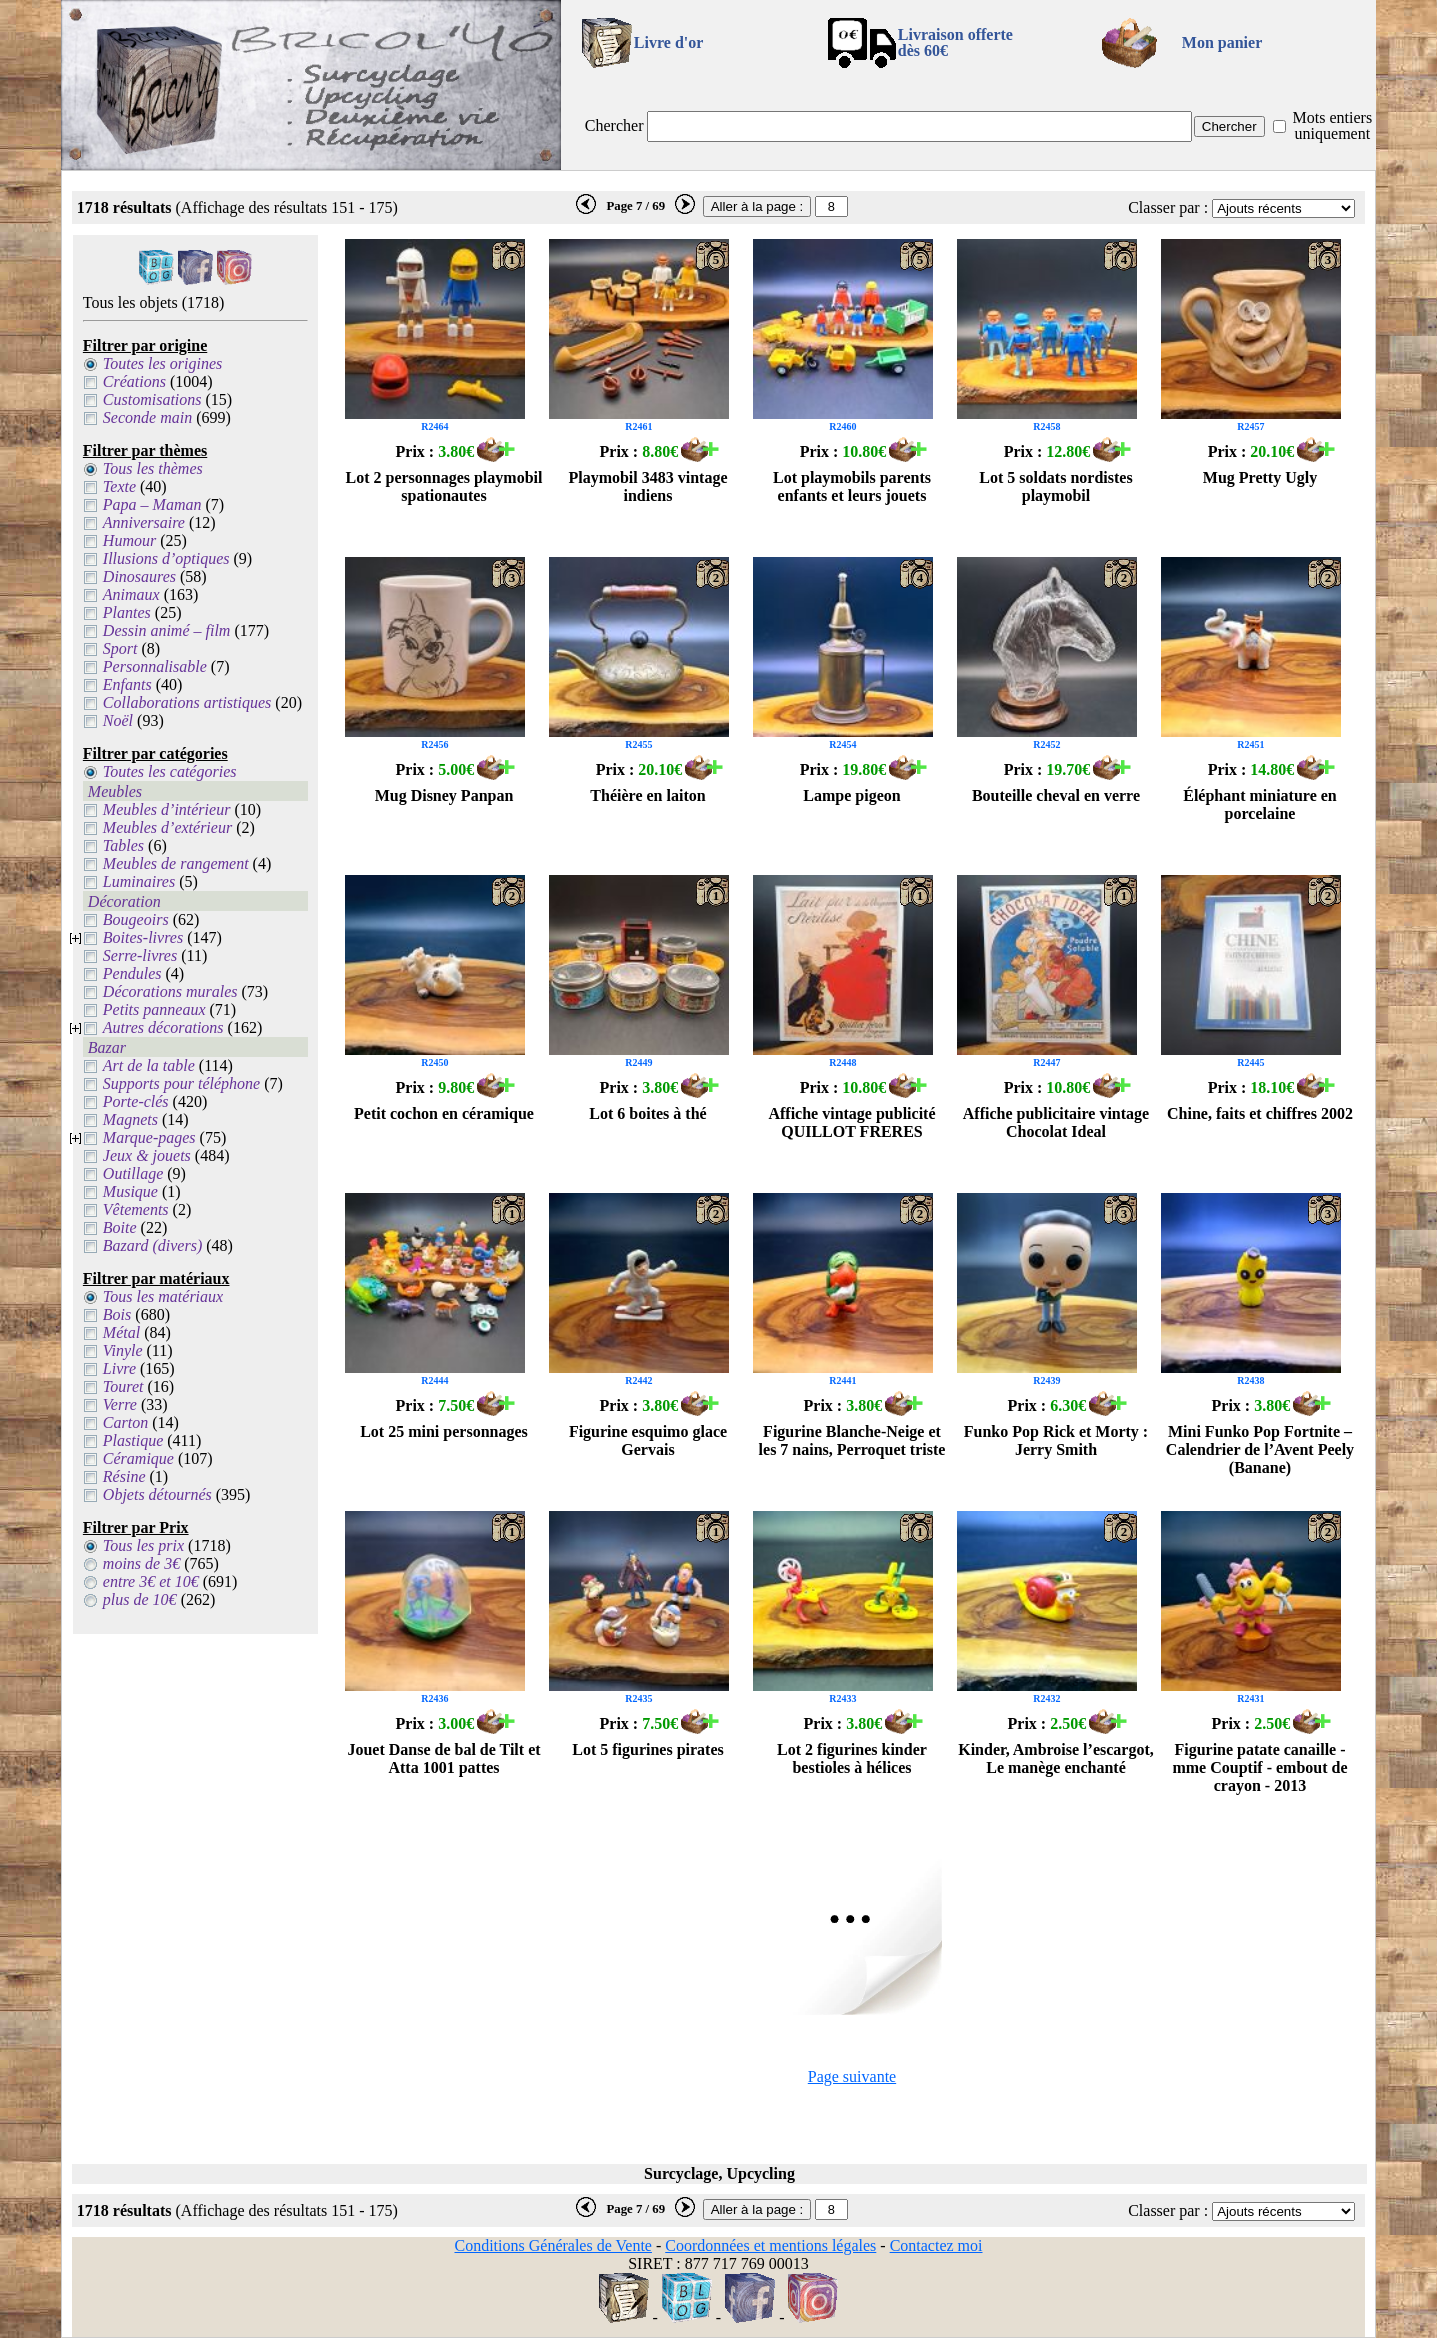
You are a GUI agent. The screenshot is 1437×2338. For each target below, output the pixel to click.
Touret (123, 1386)
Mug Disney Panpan (444, 795)
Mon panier (1222, 42)
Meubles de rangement (176, 863)
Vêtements (136, 1209)
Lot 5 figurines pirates (648, 1749)
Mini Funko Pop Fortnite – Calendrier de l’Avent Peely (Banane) (1260, 1449)
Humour (129, 540)
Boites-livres (143, 937)
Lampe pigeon (851, 795)
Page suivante (852, 2076)
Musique (130, 1191)
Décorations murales (170, 991)
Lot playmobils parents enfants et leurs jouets (852, 486)
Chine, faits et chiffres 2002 (1260, 1113)
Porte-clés (136, 1101)
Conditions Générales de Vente (552, 2245)
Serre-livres (140, 955)
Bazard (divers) (152, 1245)
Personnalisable (155, 666)
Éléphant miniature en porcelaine (1260, 804)
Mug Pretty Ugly (1260, 477)
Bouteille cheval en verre (1056, 795)
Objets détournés (157, 1494)
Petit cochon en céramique (444, 1113)
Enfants (127, 684)
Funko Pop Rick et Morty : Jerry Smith (1056, 1440)
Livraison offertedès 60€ (955, 42)
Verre (120, 1404)
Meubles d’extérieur (167, 827)
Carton (125, 1422)
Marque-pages (149, 1137)
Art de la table (149, 1065)
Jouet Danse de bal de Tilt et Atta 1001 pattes (443, 1758)
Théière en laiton (647, 795)
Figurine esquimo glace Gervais (648, 1440)
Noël (118, 720)
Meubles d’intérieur (167, 809)
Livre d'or (668, 42)
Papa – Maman (152, 504)
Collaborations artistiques (187, 702)
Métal (121, 1332)
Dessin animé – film (167, 630)
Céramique (138, 1458)
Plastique (133, 1440)
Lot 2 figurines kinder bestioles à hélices (852, 1758)
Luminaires (139, 881)
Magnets (130, 1119)
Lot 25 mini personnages (444, 1431)
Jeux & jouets (147, 1155)
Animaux (131, 594)
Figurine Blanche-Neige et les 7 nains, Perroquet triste (852, 1440)
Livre (119, 1368)
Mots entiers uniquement (1333, 125)
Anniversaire (144, 522)
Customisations (152, 399)
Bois (117, 1314)
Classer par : (1168, 207)
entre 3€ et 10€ (151, 1581)
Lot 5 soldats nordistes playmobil (1055, 486)
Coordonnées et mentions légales (770, 2245)
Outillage (133, 1173)
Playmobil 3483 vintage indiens (647, 486)
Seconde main (147, 417)
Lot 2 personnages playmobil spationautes (444, 486)
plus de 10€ (140, 1599)
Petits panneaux (154, 1009)
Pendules (132, 973)
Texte (119, 486)
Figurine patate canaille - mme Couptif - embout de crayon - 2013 (1259, 1767)
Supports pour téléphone (181, 1083)
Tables (123, 845)
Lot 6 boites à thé (647, 1113)
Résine (124, 1476)
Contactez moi (936, 2245)
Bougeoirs (136, 919)
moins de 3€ (141, 1563)
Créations (134, 381)
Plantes (127, 612)
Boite (120, 1227)
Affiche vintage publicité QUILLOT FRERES (851, 1122)
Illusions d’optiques (166, 558)
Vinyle (123, 1350)
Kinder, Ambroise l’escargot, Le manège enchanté (1056, 1758)
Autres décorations (163, 1027)
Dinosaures (139, 576)
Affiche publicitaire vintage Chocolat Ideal (1056, 1122)
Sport (120, 648)
